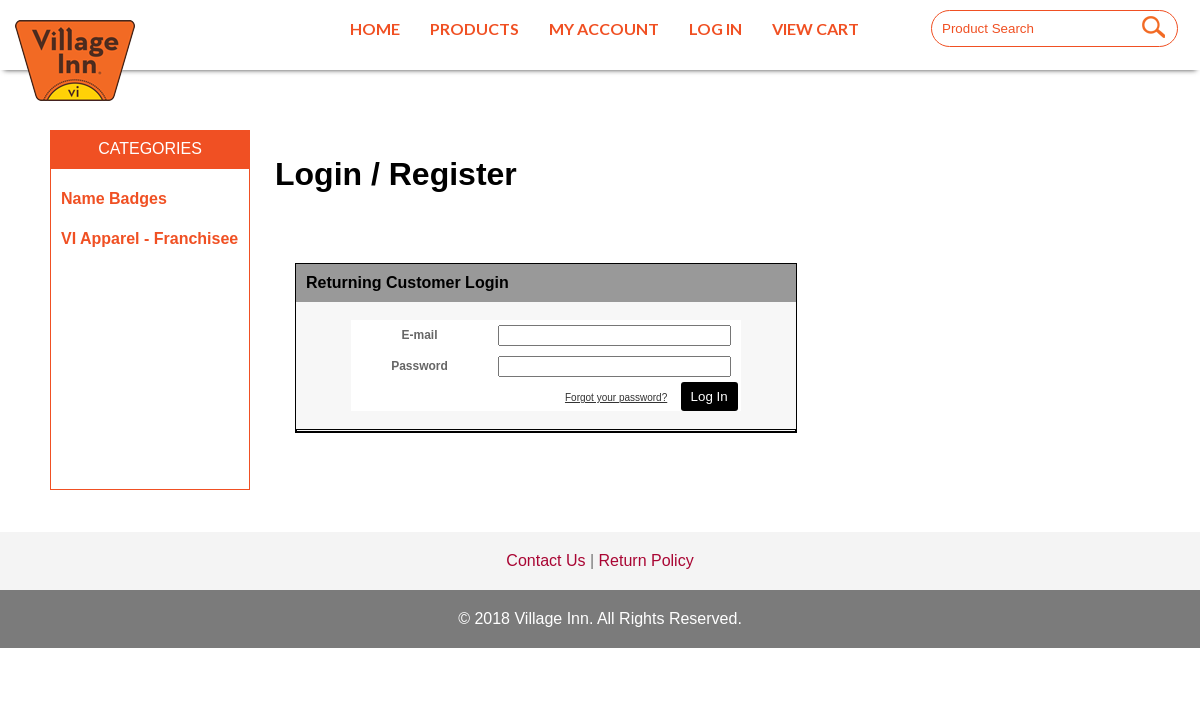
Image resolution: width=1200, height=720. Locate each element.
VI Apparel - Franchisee (149, 238)
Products (474, 28)
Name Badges (114, 198)
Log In (715, 28)
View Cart (815, 28)
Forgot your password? (616, 397)
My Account (604, 28)
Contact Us (545, 560)
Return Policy (646, 560)
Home (375, 28)
